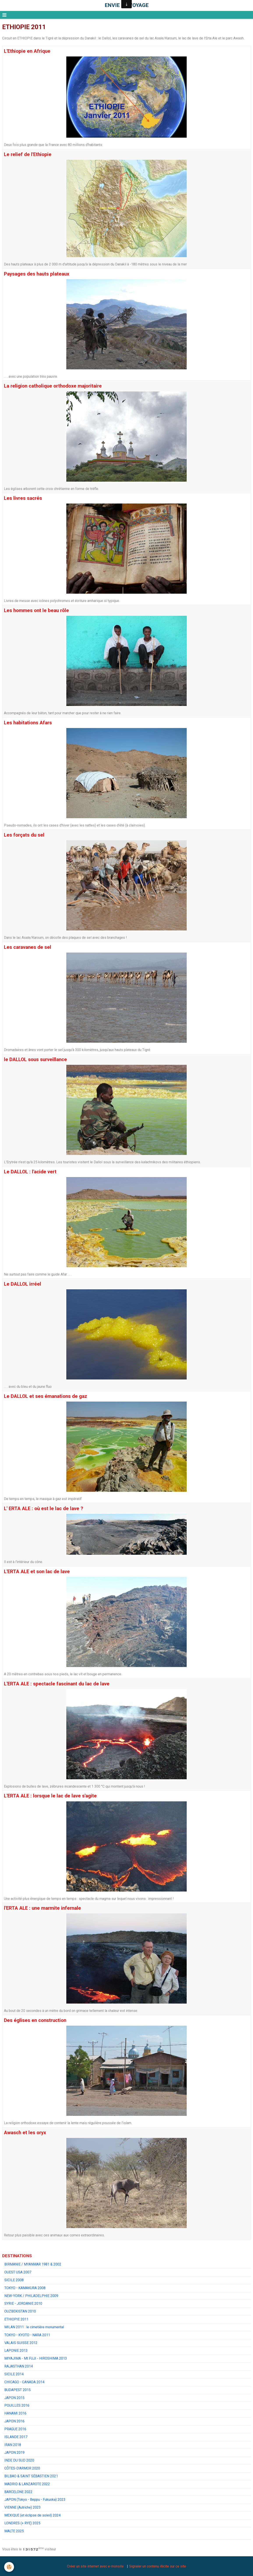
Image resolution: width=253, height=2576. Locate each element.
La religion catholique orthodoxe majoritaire (53, 386)
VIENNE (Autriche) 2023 (22, 2507)
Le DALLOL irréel (22, 1284)
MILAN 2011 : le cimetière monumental (34, 2327)
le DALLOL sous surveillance (35, 1059)
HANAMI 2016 (15, 2413)
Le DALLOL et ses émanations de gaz (45, 1396)
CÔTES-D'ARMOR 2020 (22, 2468)
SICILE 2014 (14, 2374)
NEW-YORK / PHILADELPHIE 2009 (31, 2296)
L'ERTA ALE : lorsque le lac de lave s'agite (50, 1796)
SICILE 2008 (14, 2280)
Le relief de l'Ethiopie (27, 154)
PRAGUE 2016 (15, 2429)
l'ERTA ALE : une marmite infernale (42, 1908)
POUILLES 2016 (16, 2405)
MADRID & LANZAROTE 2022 (27, 2484)
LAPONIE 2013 (16, 2350)
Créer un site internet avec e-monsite (95, 2566)
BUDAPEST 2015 (17, 2390)
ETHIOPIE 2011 (16, 2319)
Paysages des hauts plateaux (36, 274)
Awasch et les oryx (25, 2132)
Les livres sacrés (23, 498)
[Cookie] (9, 2567)
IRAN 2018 (12, 2445)
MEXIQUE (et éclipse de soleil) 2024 (32, 2515)
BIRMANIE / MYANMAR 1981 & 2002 (32, 2264)
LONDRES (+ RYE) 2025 (22, 2523)
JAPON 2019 (14, 2452)
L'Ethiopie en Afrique (27, 51)
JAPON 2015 (14, 2398)
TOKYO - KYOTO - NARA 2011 (27, 2335)
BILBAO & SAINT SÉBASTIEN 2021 (31, 2476)
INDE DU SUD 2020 (19, 2460)
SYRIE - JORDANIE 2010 (23, 2303)
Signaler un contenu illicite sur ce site (157, 2566)
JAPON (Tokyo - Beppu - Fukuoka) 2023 (34, 2499)
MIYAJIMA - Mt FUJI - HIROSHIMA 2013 (35, 2358)
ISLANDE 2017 (15, 2437)
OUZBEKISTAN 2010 (20, 2311)
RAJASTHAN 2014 (18, 2366)
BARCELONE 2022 (18, 2492)
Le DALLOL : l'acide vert (30, 1171)
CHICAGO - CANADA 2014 (24, 2382)
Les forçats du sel (24, 835)
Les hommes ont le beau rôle (36, 610)
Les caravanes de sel (27, 947)
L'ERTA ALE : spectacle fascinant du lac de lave (56, 1683)
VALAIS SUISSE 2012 (20, 2343)
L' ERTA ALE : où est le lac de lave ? (43, 1508)
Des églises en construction (35, 2020)
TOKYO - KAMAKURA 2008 (25, 2288)
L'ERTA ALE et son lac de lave (37, 1571)
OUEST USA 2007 (17, 2272)
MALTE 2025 (14, 2531)
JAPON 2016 (14, 2421)
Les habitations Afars (28, 722)
